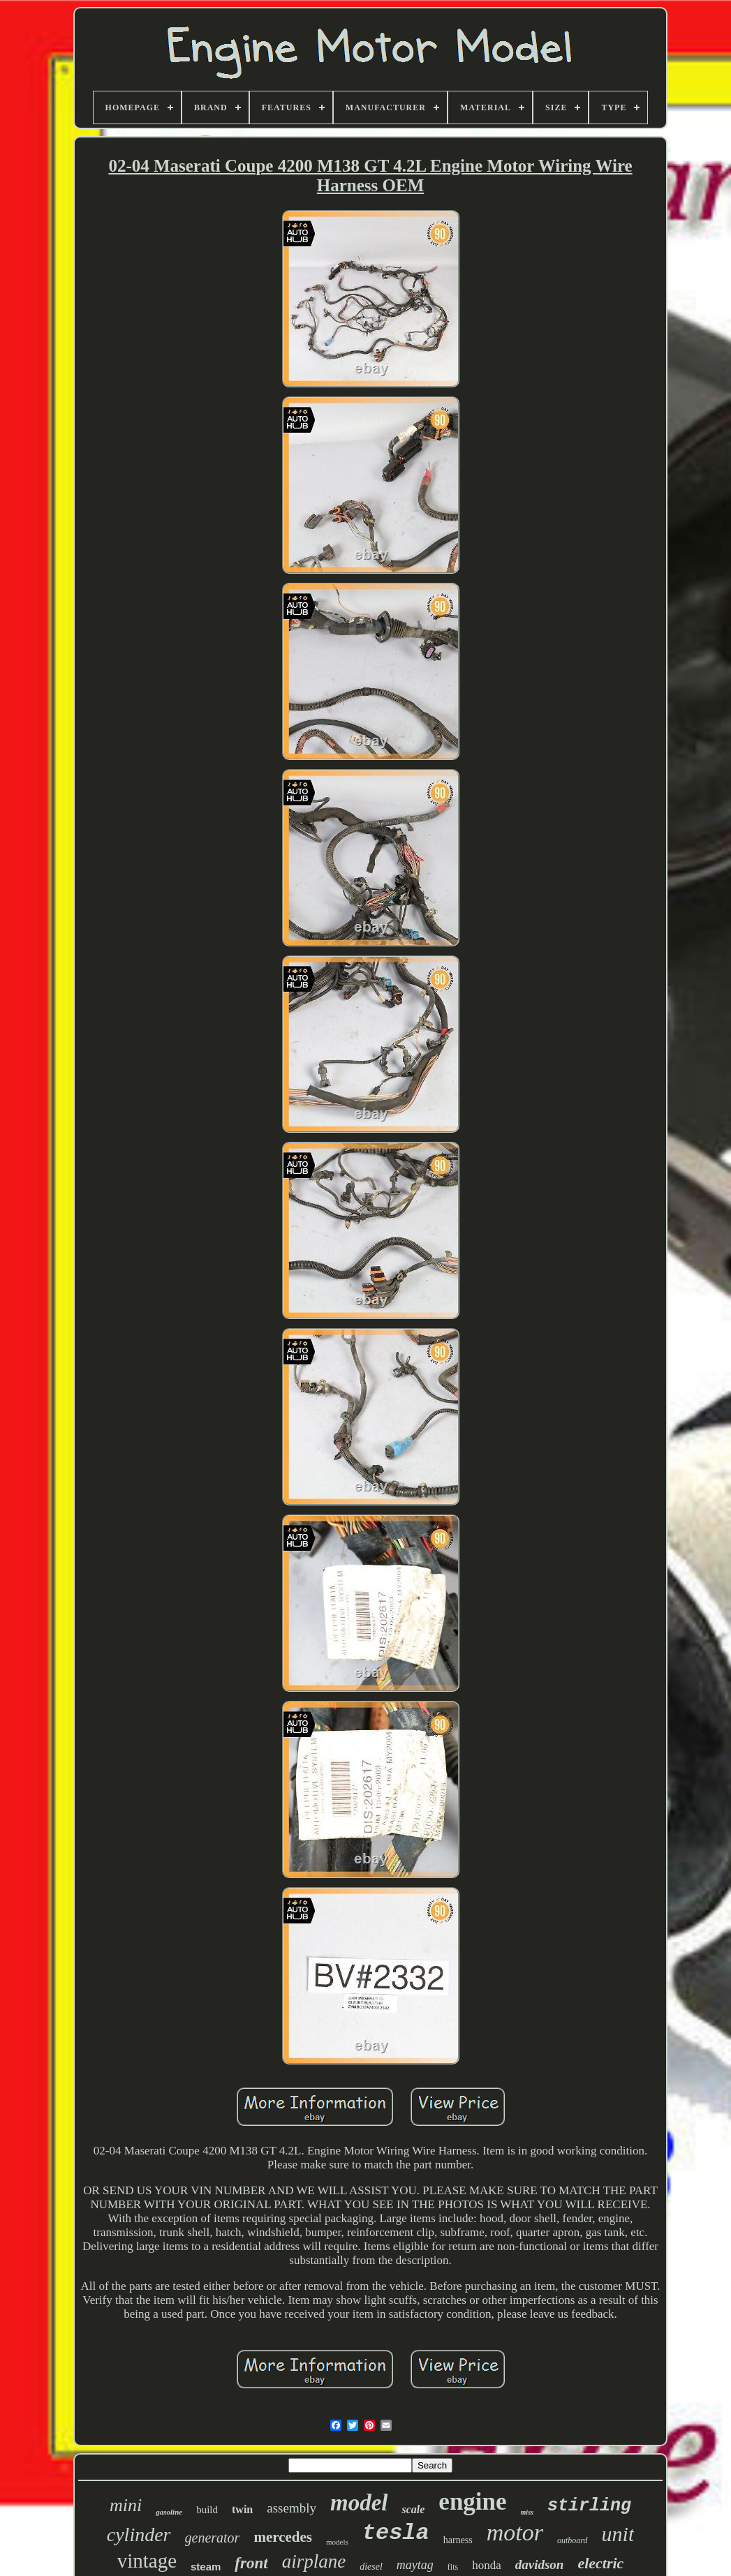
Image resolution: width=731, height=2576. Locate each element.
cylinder (139, 2534)
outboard (572, 2540)
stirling (589, 2506)
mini (126, 2505)
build (207, 2509)
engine (472, 2501)
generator (212, 2537)
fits (453, 2567)
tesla (395, 2533)
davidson (539, 2564)
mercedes (282, 2537)
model (358, 2502)
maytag (415, 2565)
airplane (314, 2561)
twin (242, 2509)
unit (618, 2533)
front (251, 2563)
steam (206, 2567)
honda (486, 2565)
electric (600, 2563)
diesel (371, 2566)
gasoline (169, 2512)
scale (412, 2509)
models (337, 2542)
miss (527, 2512)
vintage (147, 2560)
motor (515, 2532)
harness (458, 2540)
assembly (291, 2508)
